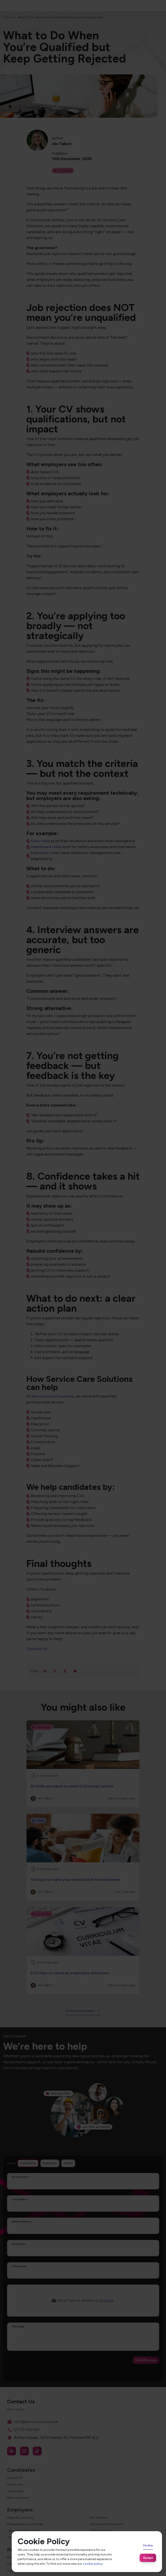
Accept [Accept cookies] (148, 2558)
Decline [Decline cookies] (148, 2545)
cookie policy (93, 2564)
